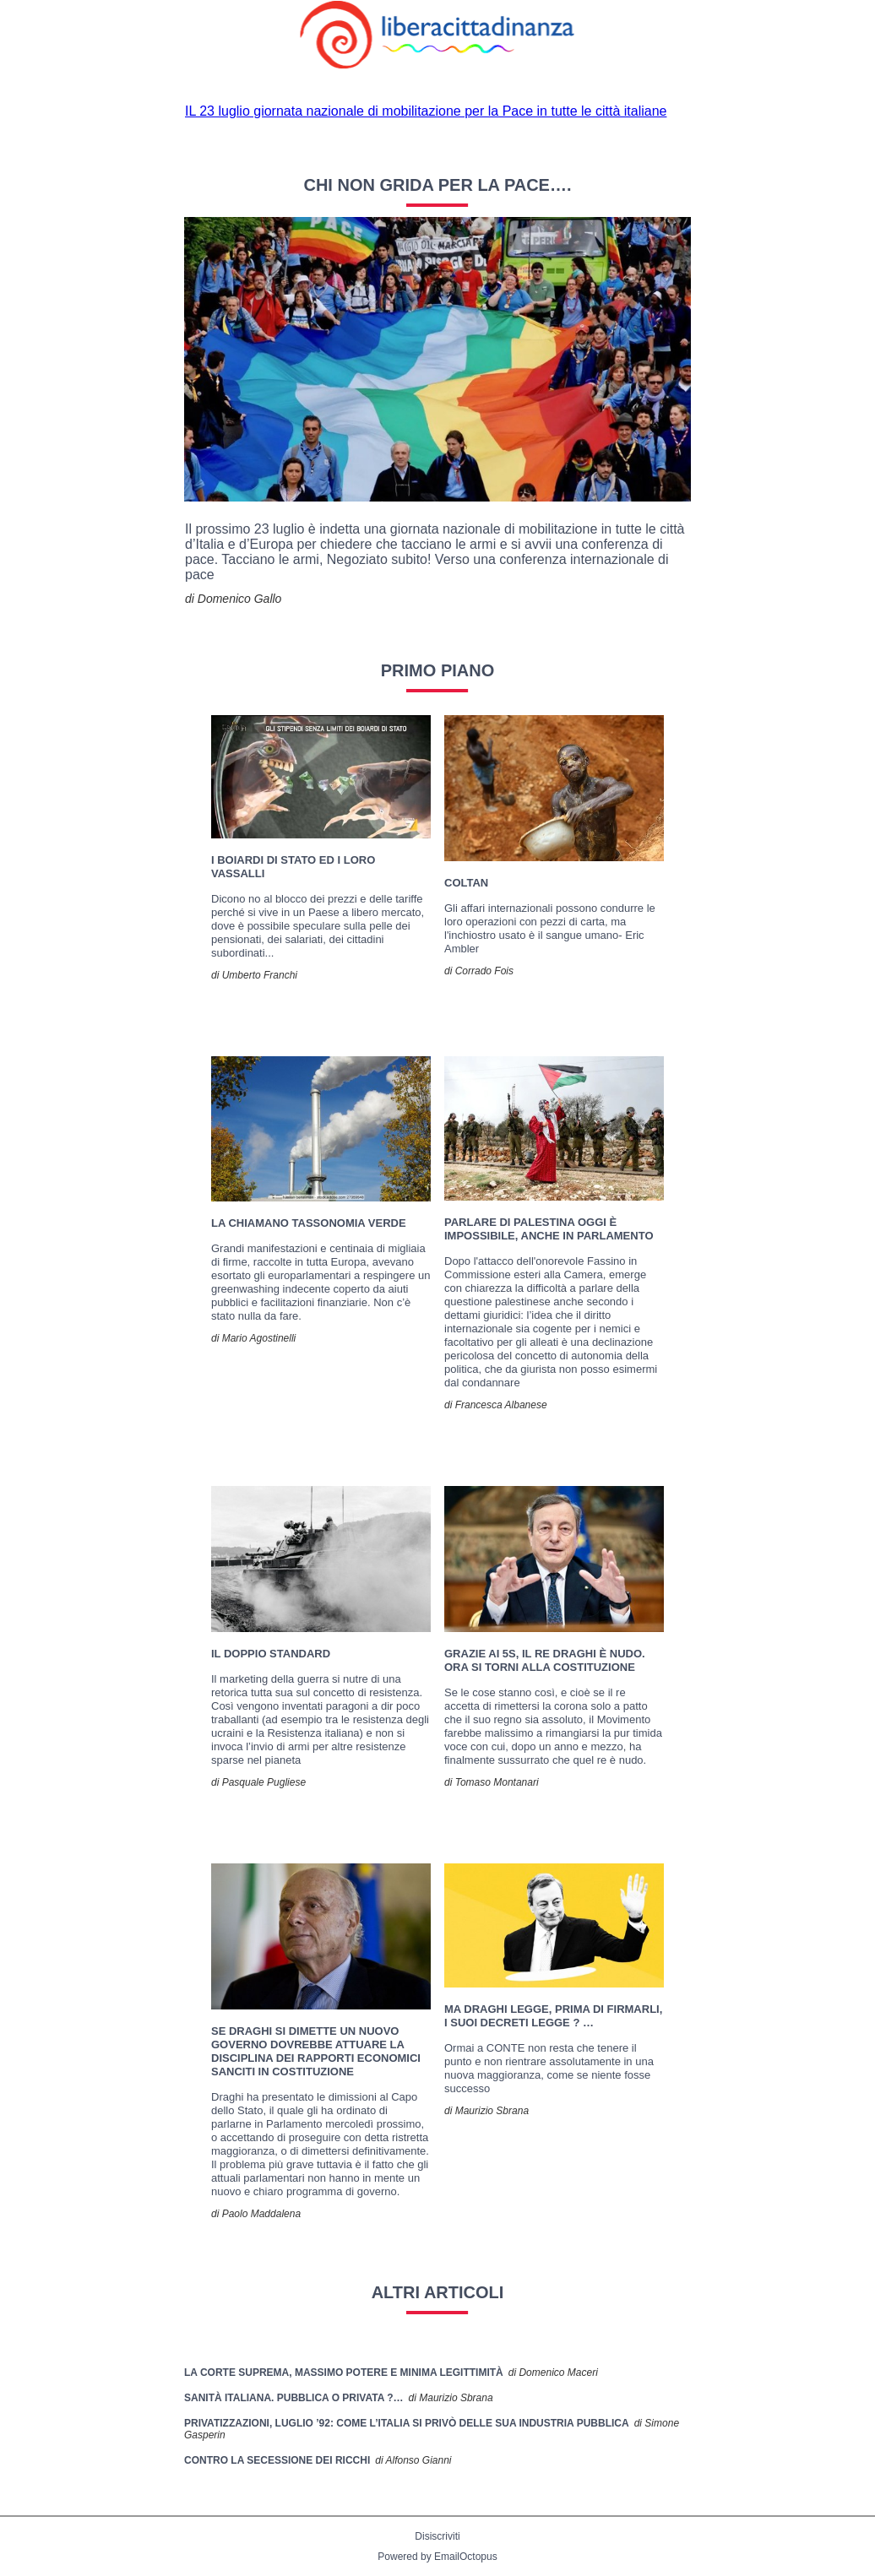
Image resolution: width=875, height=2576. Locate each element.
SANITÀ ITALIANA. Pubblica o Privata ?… (294, 2398)
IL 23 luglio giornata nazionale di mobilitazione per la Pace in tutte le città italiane (425, 111)
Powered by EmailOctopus (437, 2556)
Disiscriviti (437, 2536)
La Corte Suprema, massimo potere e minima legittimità (343, 2372)
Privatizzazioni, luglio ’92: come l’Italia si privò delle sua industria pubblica (406, 2423)
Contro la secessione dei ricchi (277, 2460)
